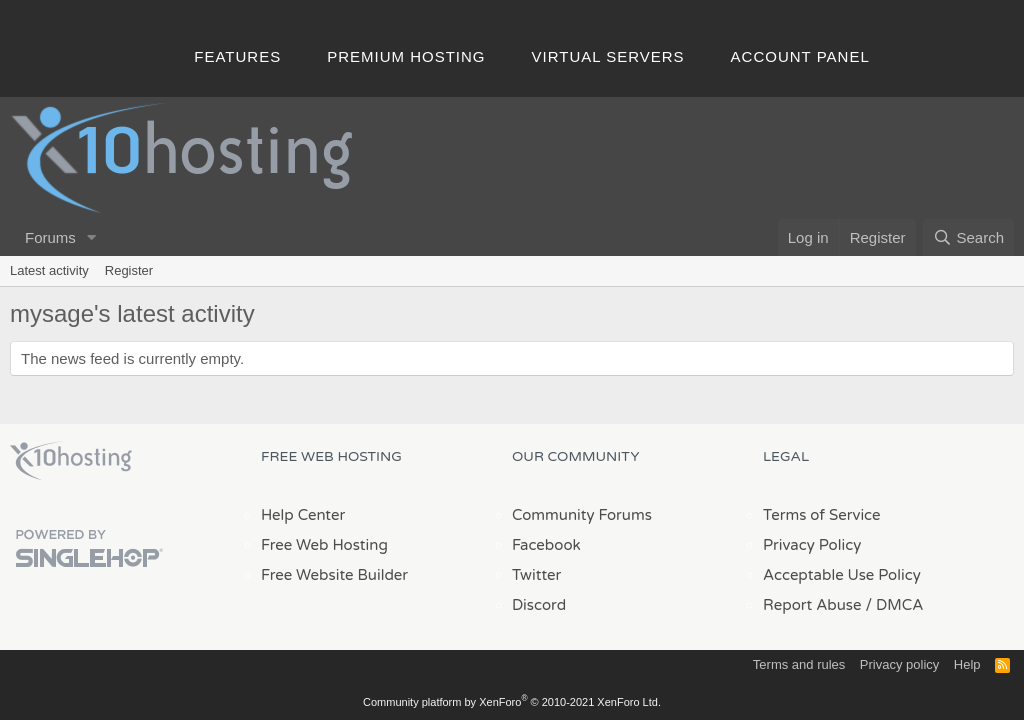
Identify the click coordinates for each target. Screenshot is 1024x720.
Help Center (303, 515)
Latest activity (49, 270)
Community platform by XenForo (512, 702)
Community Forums (582, 515)
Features (237, 56)
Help (967, 664)
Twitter (536, 575)
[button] (92, 237)
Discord (539, 605)
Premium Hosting (406, 56)
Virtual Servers (608, 56)
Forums (50, 237)
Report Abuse (812, 605)
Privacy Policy (812, 545)
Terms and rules (799, 664)
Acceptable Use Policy (842, 575)
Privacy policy (899, 664)
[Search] (968, 237)
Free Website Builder (334, 575)
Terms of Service (822, 515)
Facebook (546, 545)
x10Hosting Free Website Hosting (71, 461)
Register (129, 270)
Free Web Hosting (324, 545)
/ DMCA (894, 605)
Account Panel (800, 56)
